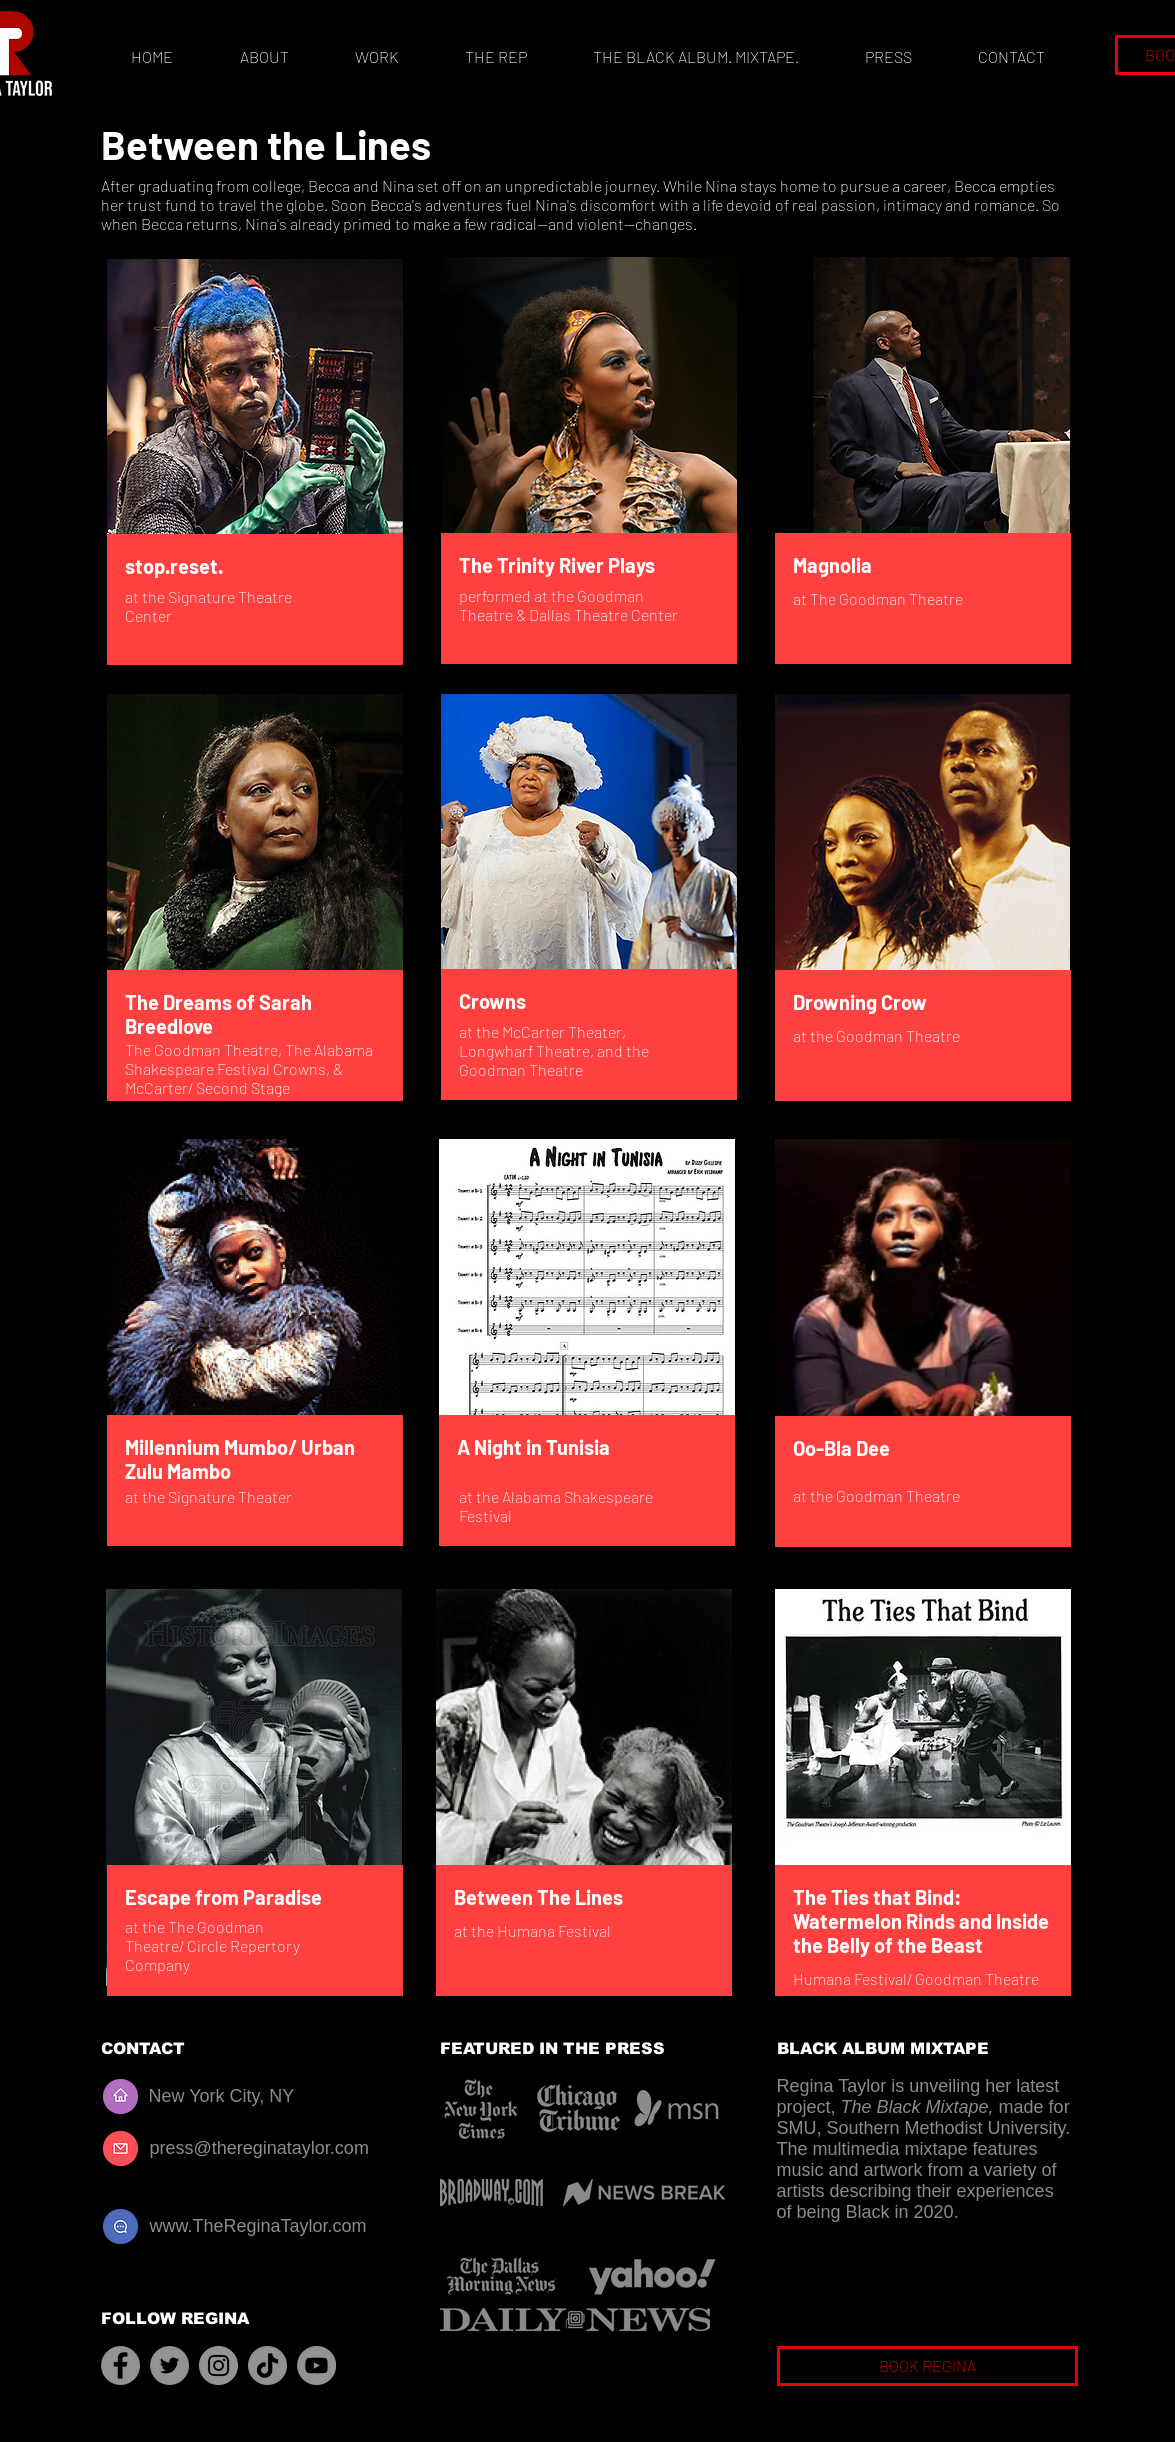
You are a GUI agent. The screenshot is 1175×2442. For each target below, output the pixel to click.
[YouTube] (316, 2365)
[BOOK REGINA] (927, 2366)
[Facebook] (120, 2365)
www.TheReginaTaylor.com (258, 2226)
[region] (257, 464)
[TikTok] (267, 2365)
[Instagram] (218, 2365)
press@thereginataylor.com (259, 2148)
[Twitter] (169, 2365)
